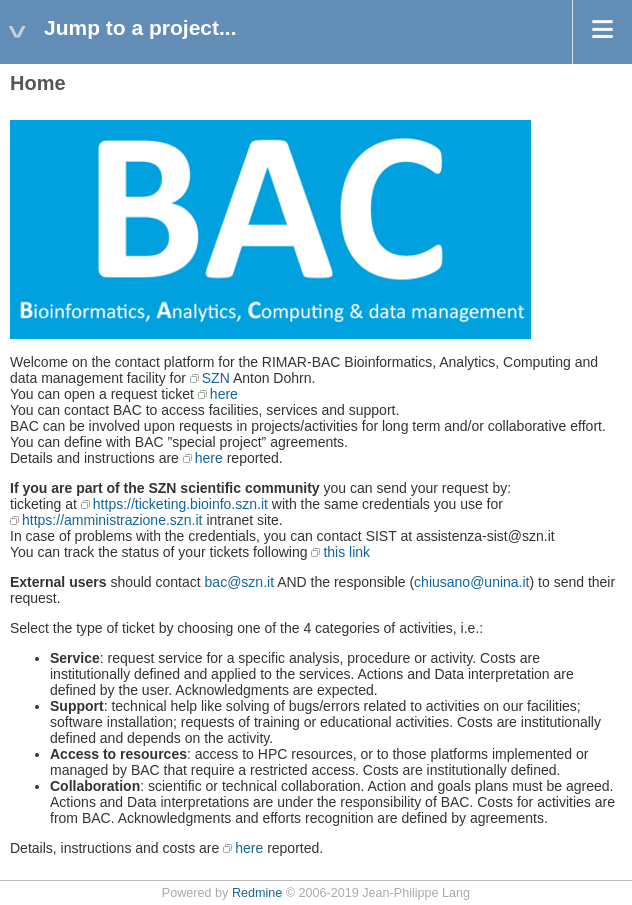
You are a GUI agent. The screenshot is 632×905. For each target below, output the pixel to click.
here (224, 394)
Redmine (257, 893)
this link (346, 552)
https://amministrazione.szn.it (112, 520)
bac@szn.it (239, 582)
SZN (216, 378)
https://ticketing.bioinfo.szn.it (180, 504)
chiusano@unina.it (471, 582)
